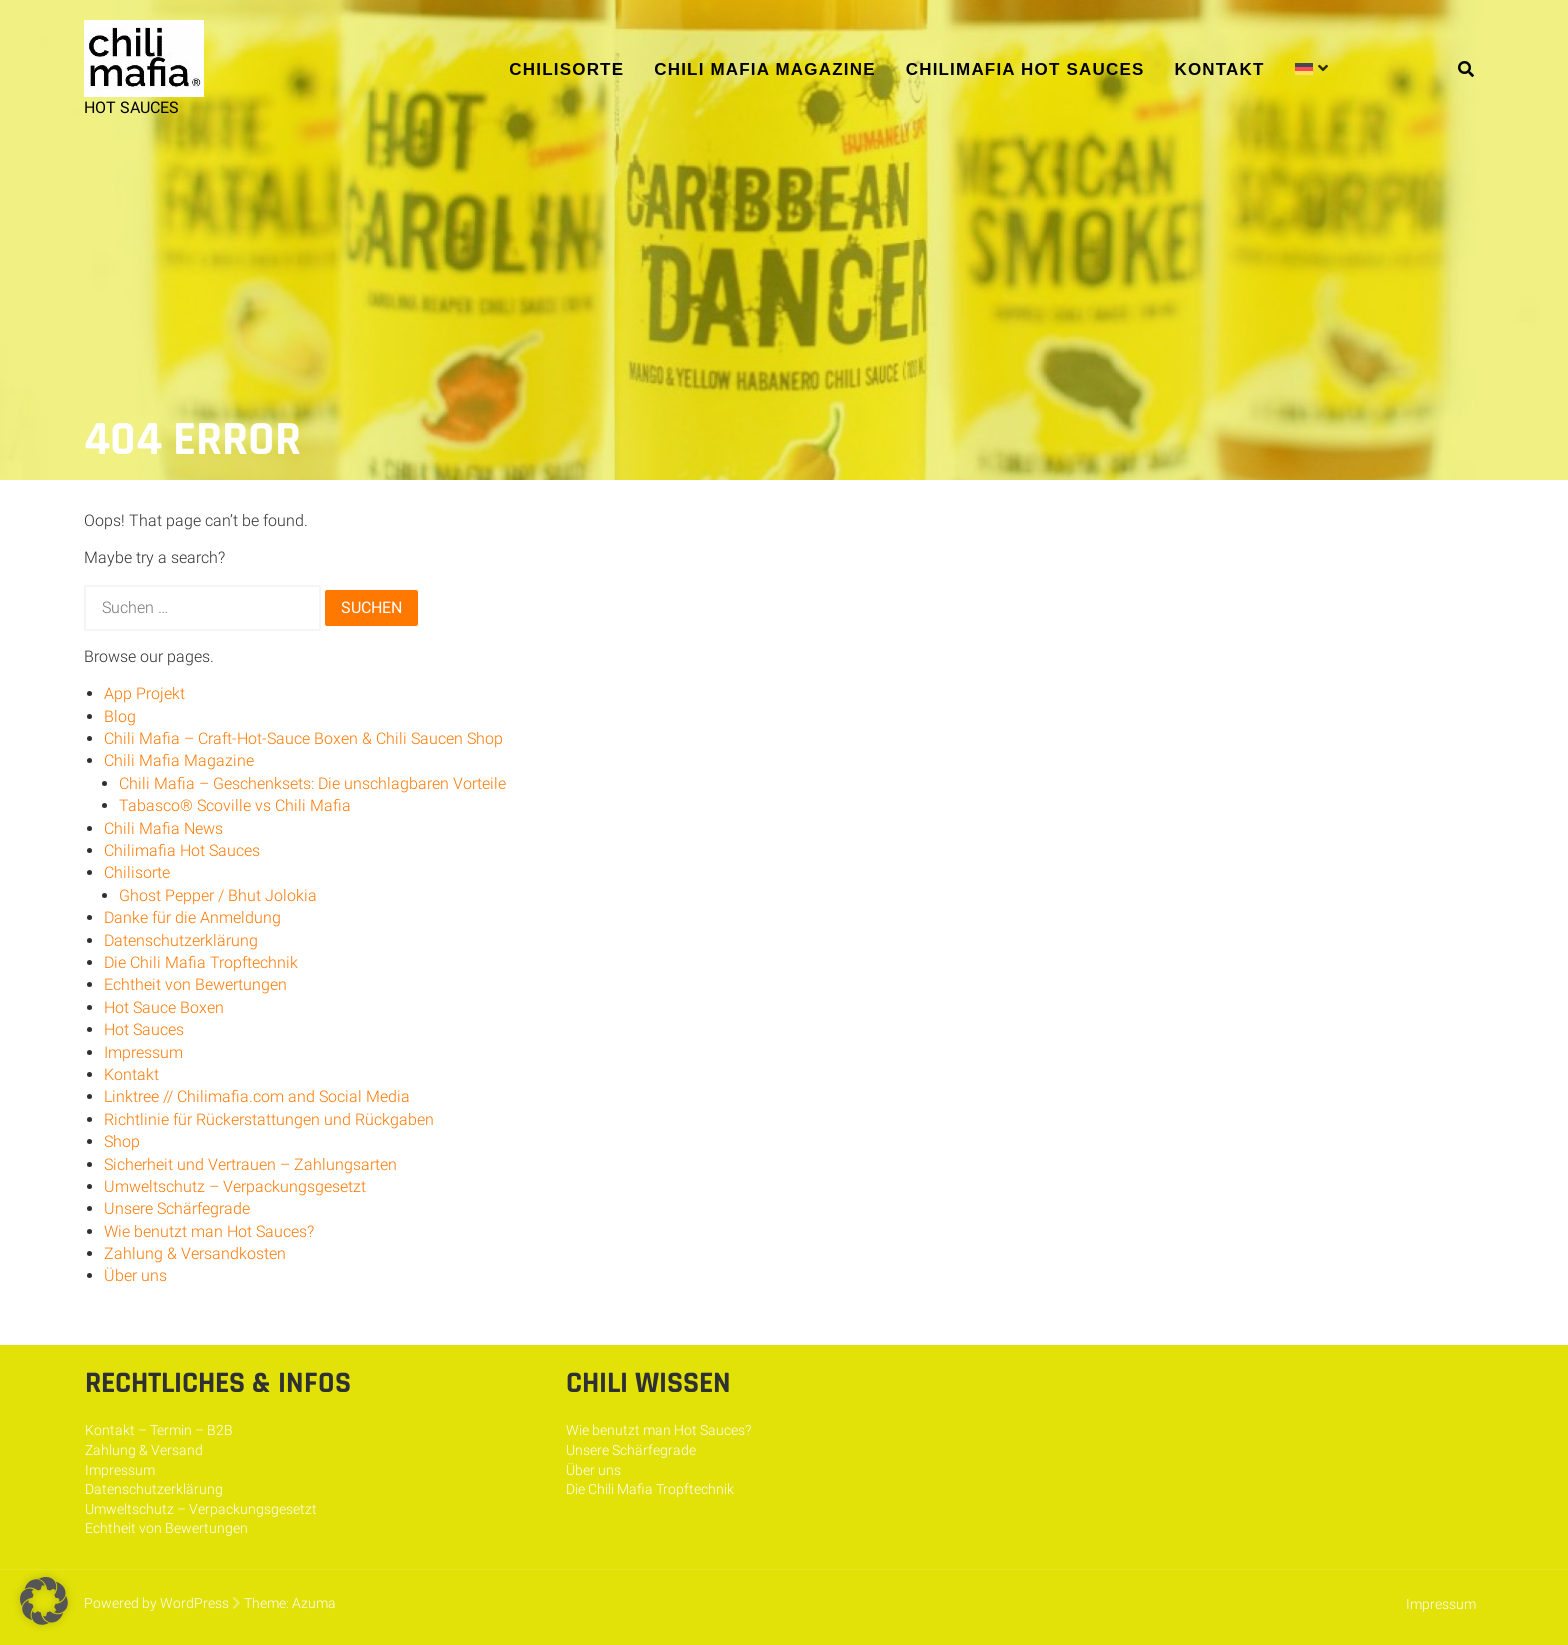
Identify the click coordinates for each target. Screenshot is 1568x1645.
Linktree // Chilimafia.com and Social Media (257, 1096)
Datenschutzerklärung (181, 940)
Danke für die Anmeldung (192, 917)
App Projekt (144, 693)
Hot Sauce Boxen (164, 1007)
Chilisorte (566, 69)
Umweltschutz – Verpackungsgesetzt (235, 1186)
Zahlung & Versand (144, 1450)
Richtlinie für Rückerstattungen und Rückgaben (269, 1119)
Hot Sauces (144, 1029)
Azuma (314, 1603)
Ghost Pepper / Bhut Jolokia (218, 895)
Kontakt (1219, 69)
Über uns (135, 1275)
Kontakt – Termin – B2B (159, 1430)
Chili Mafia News (163, 828)
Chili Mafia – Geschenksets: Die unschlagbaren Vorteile (312, 783)
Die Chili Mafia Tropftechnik (201, 962)
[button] (44, 1601)
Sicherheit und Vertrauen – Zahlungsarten (250, 1164)
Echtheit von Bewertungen (195, 984)
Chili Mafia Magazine (764, 69)
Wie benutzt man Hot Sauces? (209, 1231)
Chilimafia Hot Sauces (1025, 69)
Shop (122, 1141)
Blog (120, 716)
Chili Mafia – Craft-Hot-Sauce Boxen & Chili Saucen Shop (303, 738)
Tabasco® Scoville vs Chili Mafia (235, 805)
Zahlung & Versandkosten (195, 1253)
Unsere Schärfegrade (177, 1208)
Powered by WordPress (156, 1603)
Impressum (143, 1052)
